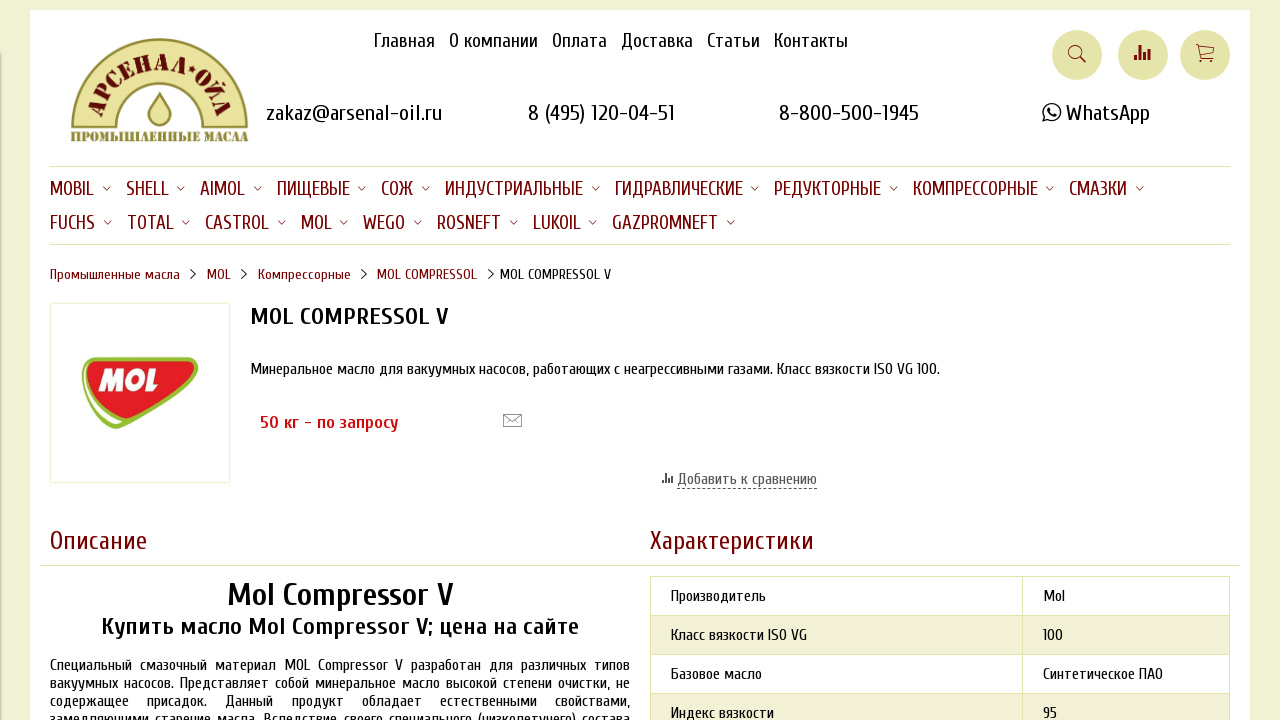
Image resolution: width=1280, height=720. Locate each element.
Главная (404, 41)
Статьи (733, 41)
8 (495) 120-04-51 (601, 113)
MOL (219, 274)
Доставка (657, 41)
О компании (493, 41)
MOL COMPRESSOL (427, 274)
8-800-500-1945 (849, 113)
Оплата (579, 41)
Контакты (811, 41)
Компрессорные (304, 274)
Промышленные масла (115, 274)
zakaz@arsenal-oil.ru (354, 113)
